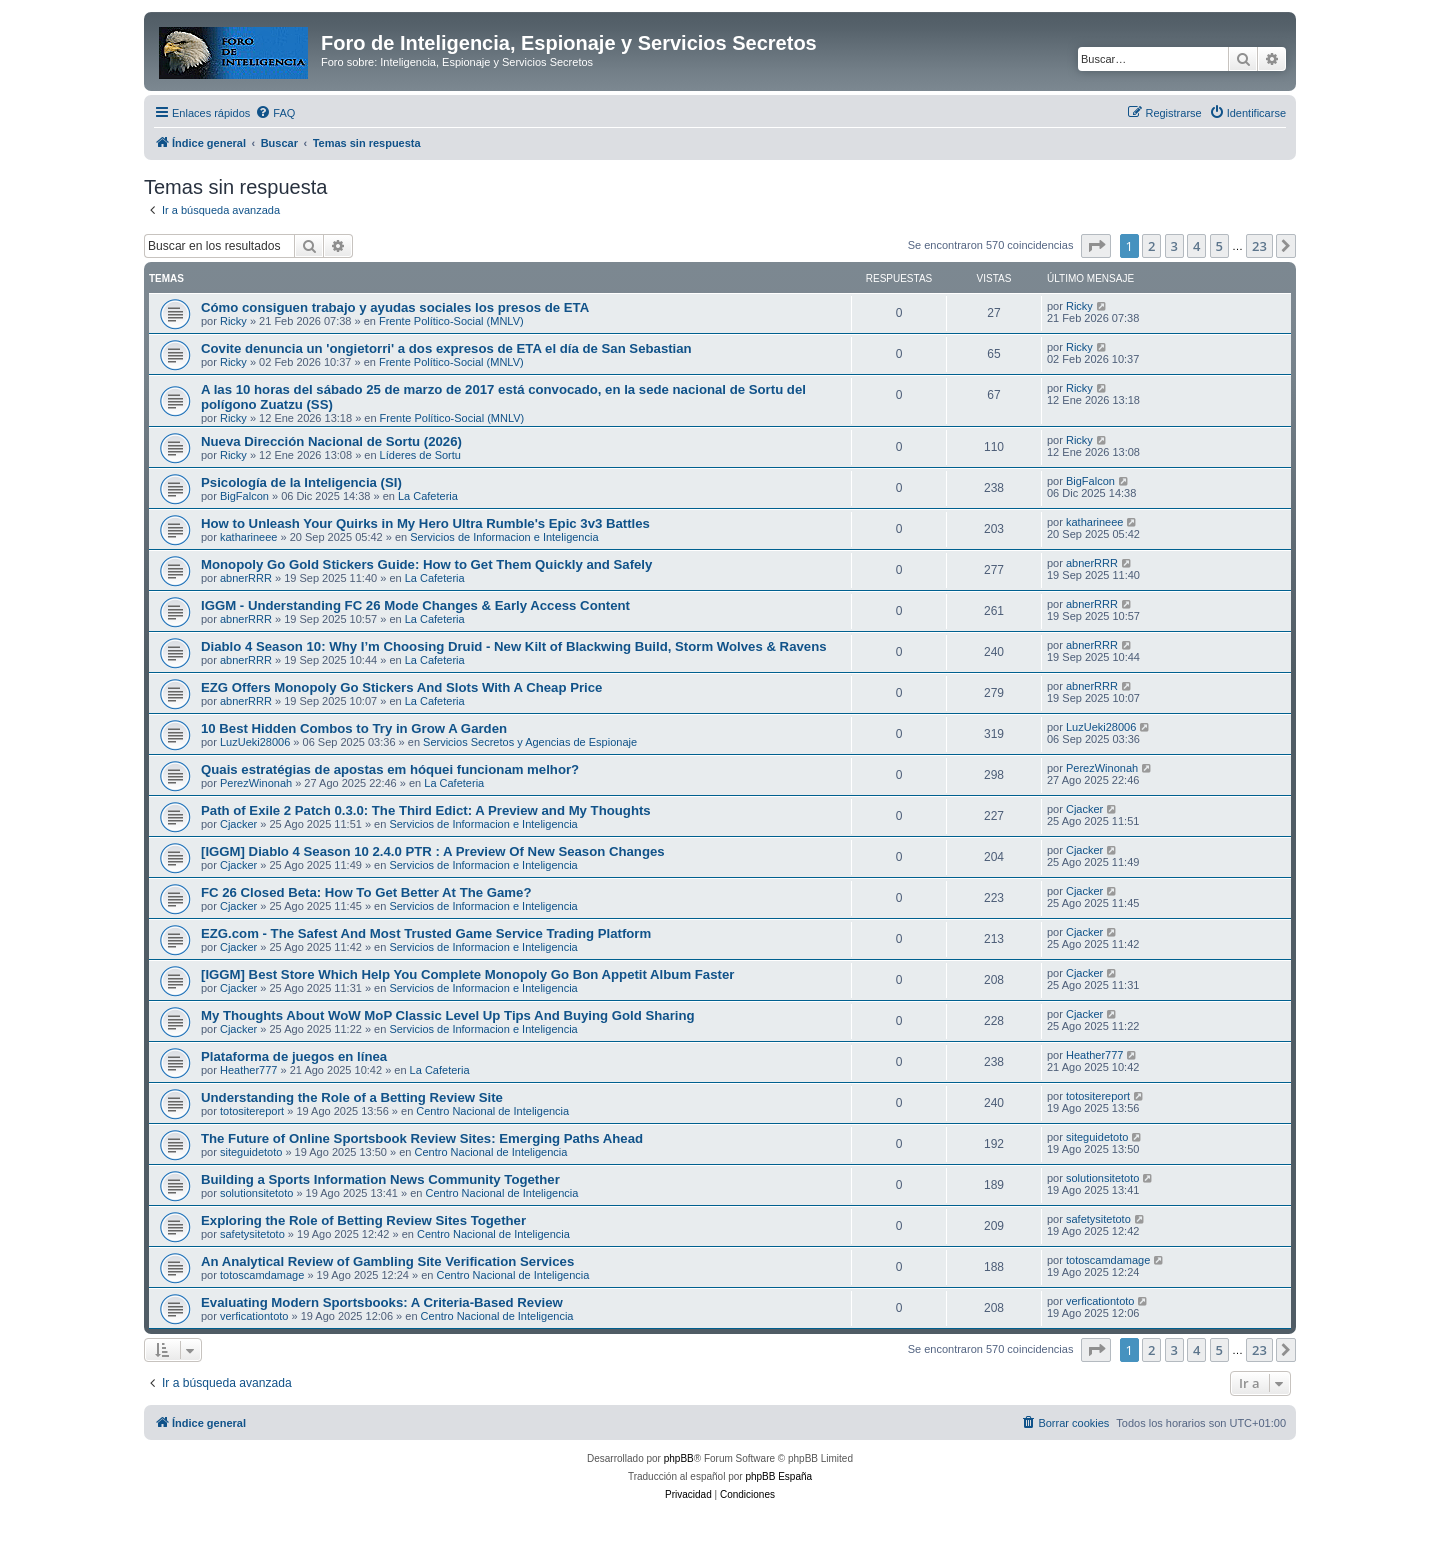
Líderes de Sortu (420, 455)
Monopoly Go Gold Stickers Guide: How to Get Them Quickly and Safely (426, 564)
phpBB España (778, 1476)
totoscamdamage (262, 1275)
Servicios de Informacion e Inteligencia (504, 537)
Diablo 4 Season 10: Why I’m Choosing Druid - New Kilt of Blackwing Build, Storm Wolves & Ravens (514, 646)
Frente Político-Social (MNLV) (451, 321)
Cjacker (238, 824)
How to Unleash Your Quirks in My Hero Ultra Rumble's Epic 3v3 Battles (425, 523)
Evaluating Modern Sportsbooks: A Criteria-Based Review (382, 1302)
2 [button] (1151, 246)
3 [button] (1174, 246)
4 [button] (1196, 246)
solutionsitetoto (256, 1193)
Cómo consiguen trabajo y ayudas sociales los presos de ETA (395, 307)
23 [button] (1259, 246)
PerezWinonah (256, 783)
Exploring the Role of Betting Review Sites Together (363, 1220)
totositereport (252, 1111)
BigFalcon (244, 496)
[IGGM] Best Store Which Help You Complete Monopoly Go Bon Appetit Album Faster (467, 974)
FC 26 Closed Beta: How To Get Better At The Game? (366, 892)
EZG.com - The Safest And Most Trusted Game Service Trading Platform (426, 933)
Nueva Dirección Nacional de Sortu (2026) (331, 441)
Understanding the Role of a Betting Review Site (352, 1097)
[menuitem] (275, 113)
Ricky (233, 321)
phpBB (679, 1458)
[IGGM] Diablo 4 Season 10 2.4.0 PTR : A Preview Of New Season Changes (433, 851)
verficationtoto (254, 1316)
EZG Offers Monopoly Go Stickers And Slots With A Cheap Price (401, 687)
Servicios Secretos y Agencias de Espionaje (530, 742)
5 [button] (1219, 246)
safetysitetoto (252, 1234)
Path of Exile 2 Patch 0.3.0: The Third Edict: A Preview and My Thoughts (426, 810)
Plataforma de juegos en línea (294, 1056)
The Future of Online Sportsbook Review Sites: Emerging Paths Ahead (422, 1138)
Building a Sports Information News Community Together (380, 1179)
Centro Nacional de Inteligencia (492, 1111)
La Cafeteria (428, 496)
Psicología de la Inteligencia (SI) (301, 482)
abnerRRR (246, 578)
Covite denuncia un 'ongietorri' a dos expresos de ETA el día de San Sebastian (446, 348)
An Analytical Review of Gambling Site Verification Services (387, 1261)
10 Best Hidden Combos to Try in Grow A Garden (354, 728)
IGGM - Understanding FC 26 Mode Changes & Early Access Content (415, 605)
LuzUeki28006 (255, 742)
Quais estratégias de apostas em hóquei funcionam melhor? (390, 769)
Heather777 (249, 1070)
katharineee (249, 537)
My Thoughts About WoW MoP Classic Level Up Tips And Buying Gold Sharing (448, 1015)
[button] (1096, 246)
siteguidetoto (251, 1152)
